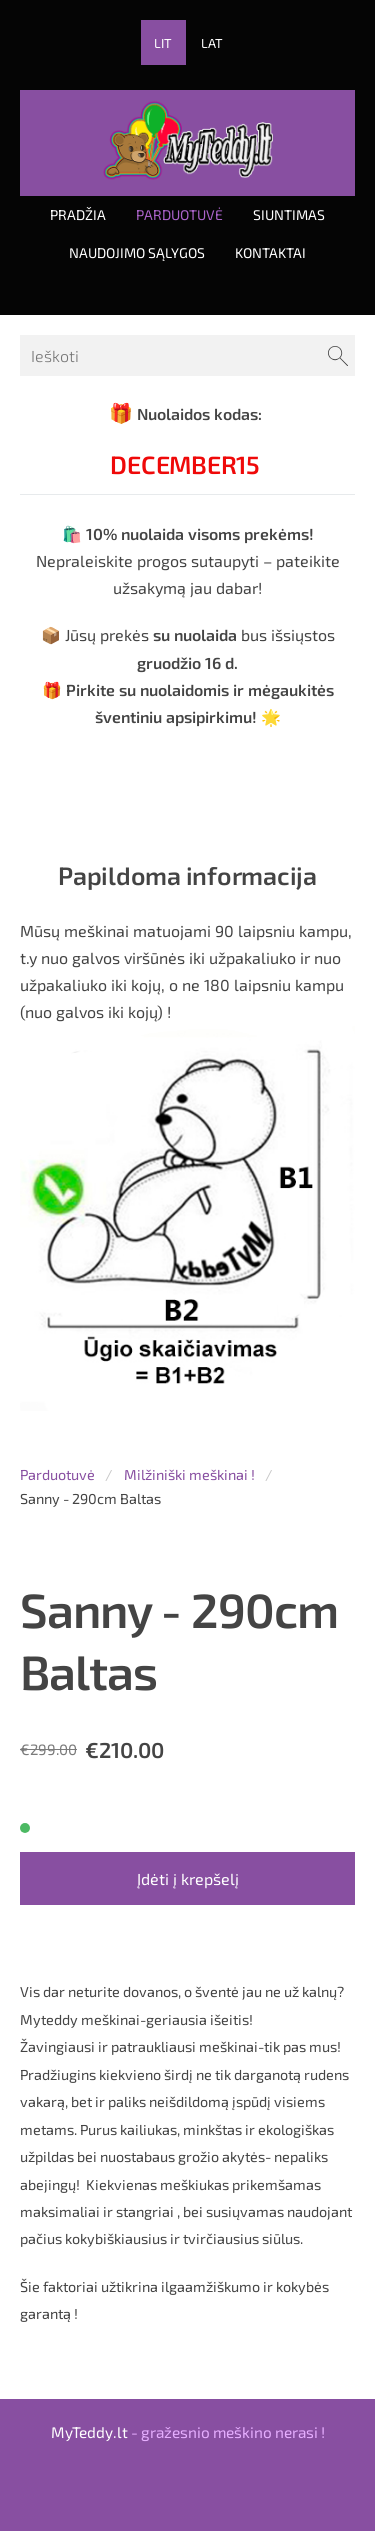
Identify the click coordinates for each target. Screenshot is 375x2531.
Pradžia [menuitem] (78, 214)
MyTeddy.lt (89, 2432)
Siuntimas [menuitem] (289, 214)
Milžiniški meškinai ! (189, 1474)
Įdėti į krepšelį (188, 1878)
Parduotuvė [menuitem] (179, 214)
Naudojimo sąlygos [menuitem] (137, 252)
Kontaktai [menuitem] (270, 252)
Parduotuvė (57, 1474)
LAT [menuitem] (212, 43)
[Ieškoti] (187, 355)
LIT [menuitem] (163, 43)
